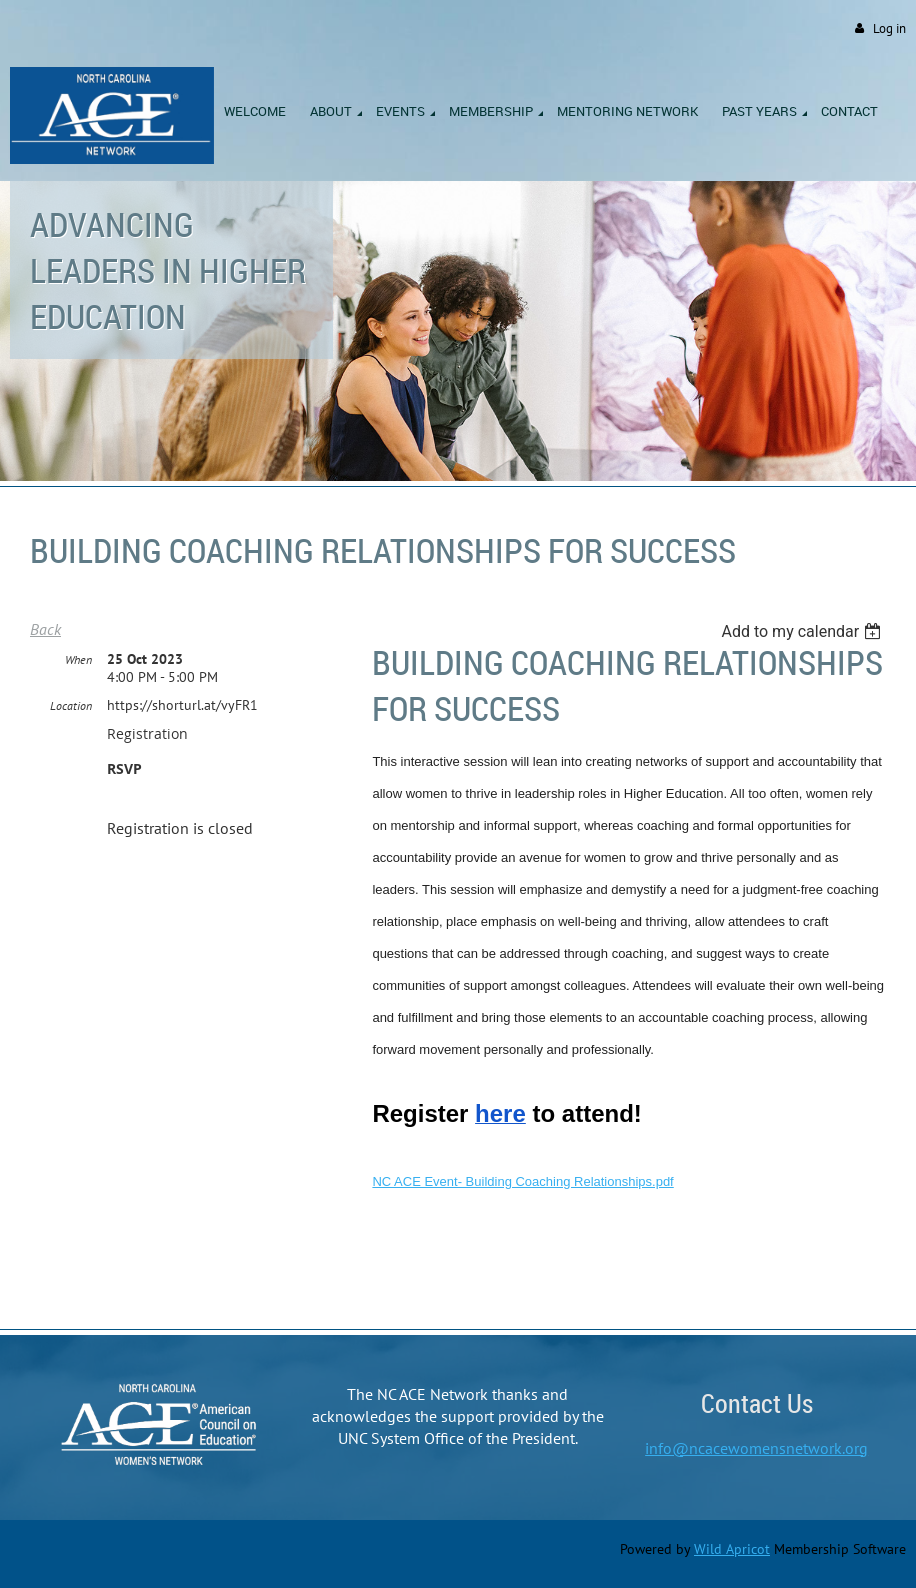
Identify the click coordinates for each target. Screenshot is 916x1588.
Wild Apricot (732, 1549)
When (78, 659)
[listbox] (803, 631)
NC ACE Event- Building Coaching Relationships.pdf (522, 1181)
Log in (889, 28)
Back (45, 629)
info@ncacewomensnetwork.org (756, 1448)
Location (71, 705)
